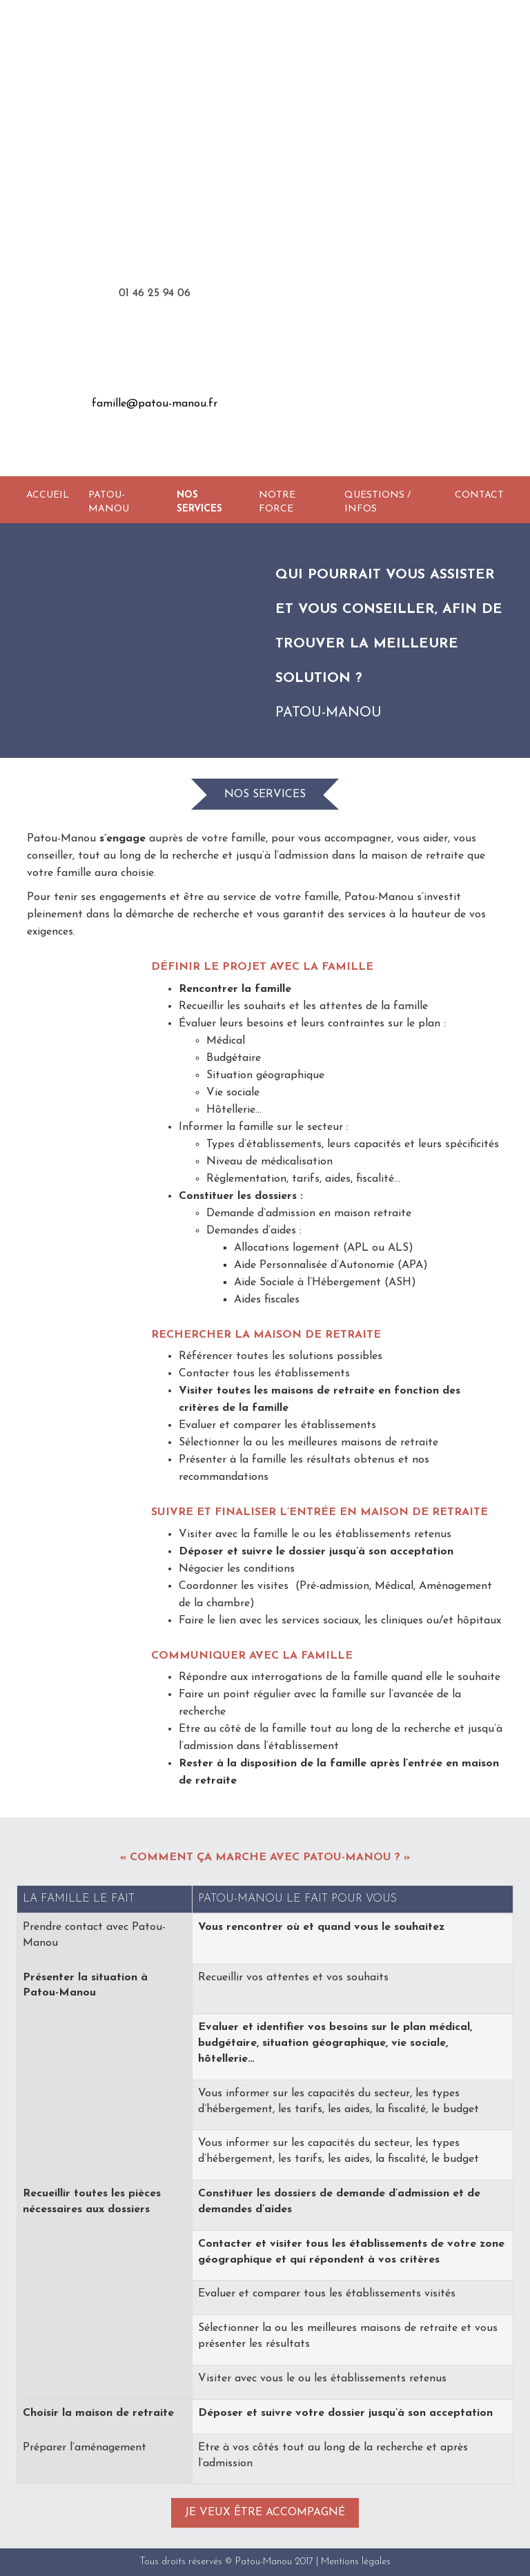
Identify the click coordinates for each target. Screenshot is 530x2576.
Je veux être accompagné (265, 2512)
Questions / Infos (377, 502)
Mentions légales (356, 2562)
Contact (479, 495)
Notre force (277, 502)
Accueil (47, 495)
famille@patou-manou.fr (154, 403)
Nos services (199, 502)
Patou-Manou (108, 502)
